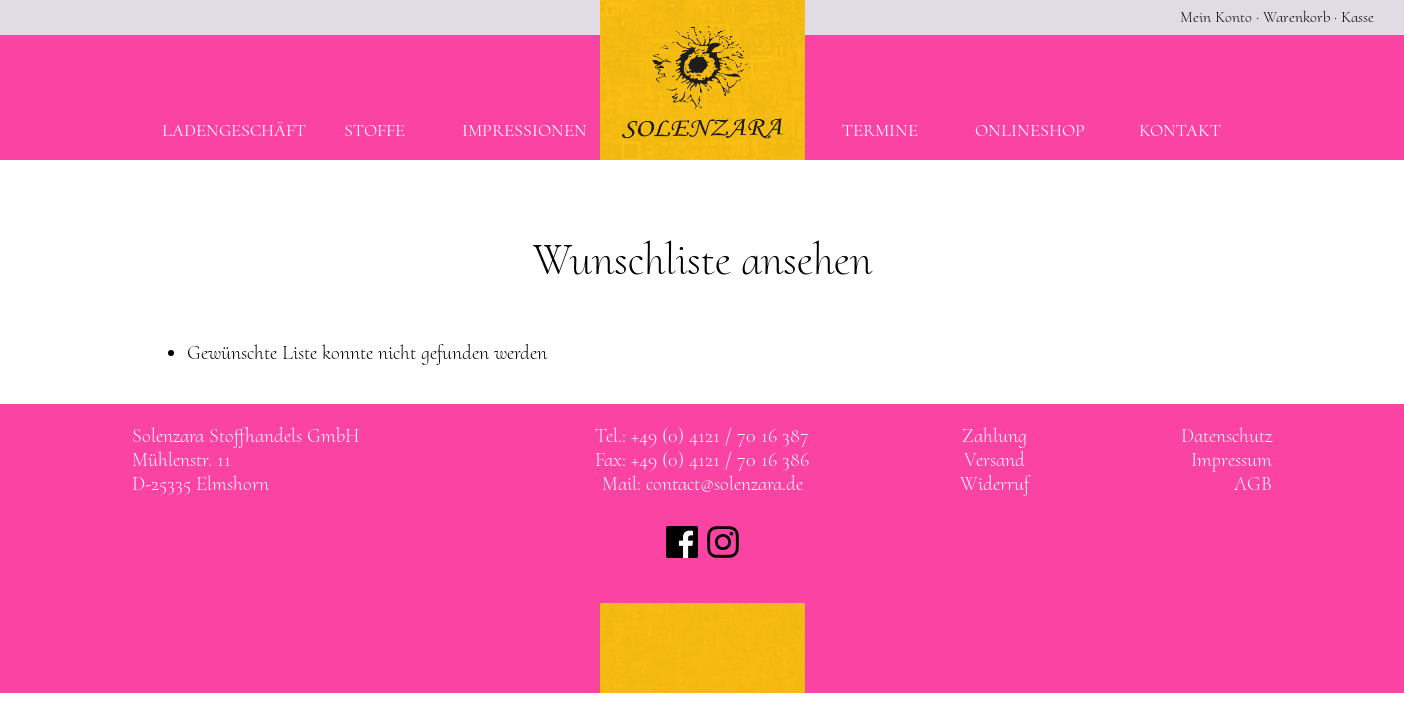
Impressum (1231, 460)
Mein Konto (1216, 17)
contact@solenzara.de (724, 484)
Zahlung (994, 436)
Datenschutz (1226, 436)
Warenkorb (1296, 17)
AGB (1253, 484)
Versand (994, 460)
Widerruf (994, 484)
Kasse (1357, 17)
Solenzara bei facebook (682, 542)
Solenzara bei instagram (723, 542)
